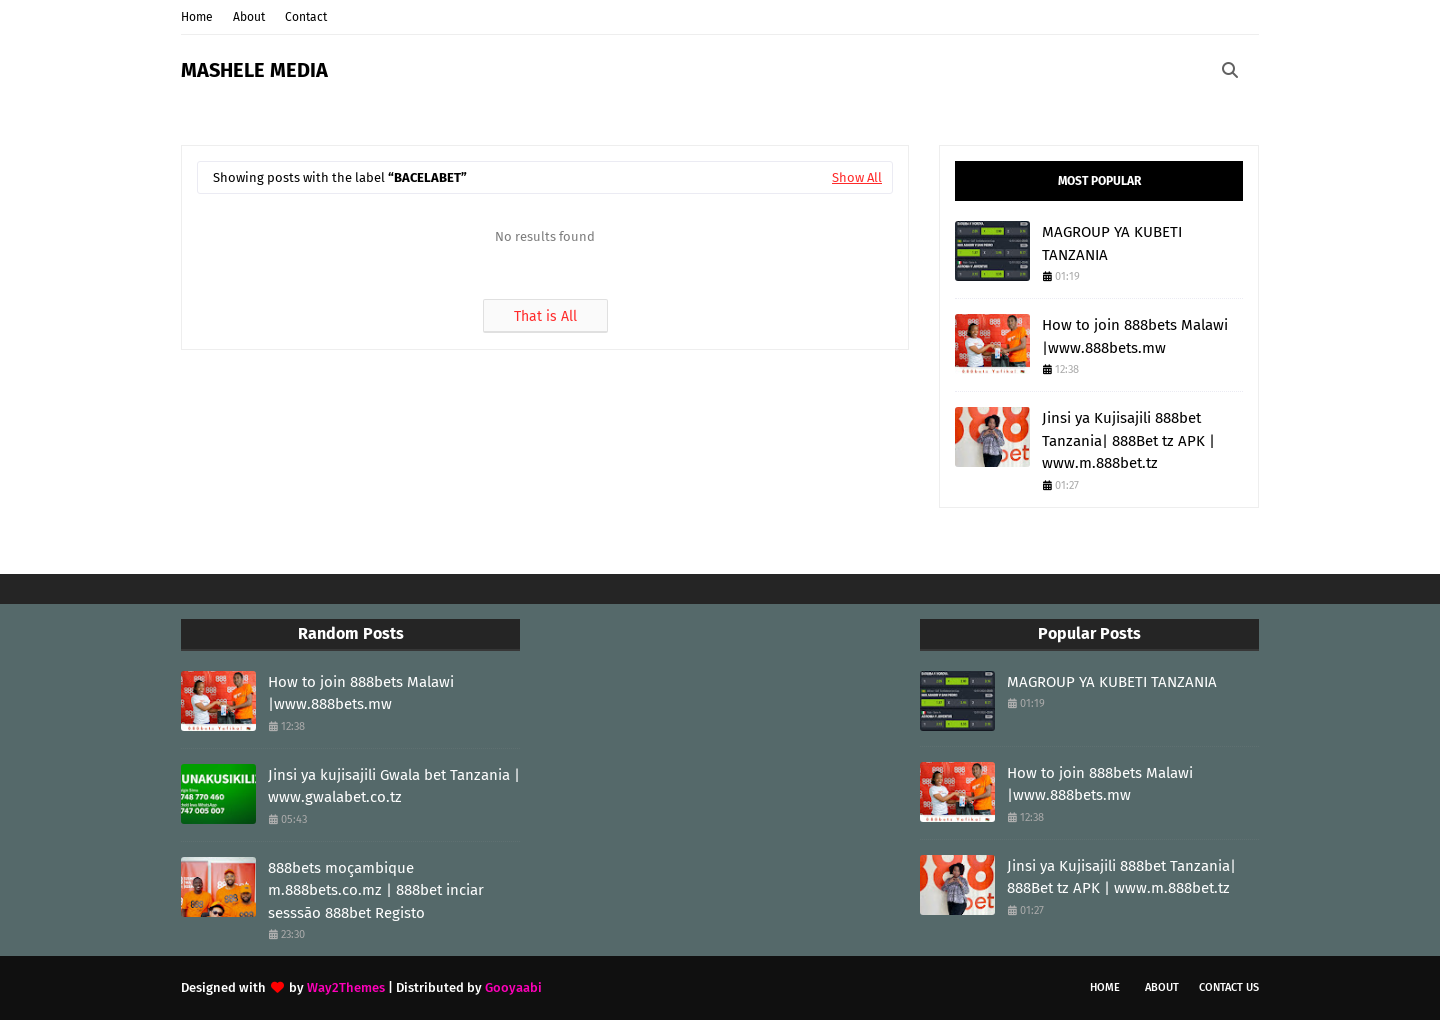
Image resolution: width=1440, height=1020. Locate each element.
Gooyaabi (513, 987)
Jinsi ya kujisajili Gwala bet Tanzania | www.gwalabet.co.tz (394, 786)
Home (197, 17)
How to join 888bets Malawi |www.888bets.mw (1135, 336)
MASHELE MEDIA (254, 70)
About (249, 17)
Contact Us (1229, 987)
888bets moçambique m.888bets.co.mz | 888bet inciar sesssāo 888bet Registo (376, 890)
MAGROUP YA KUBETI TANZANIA (1112, 243)
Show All (857, 177)
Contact (306, 17)
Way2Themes (346, 987)
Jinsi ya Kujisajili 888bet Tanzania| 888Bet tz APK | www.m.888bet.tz (1128, 440)
